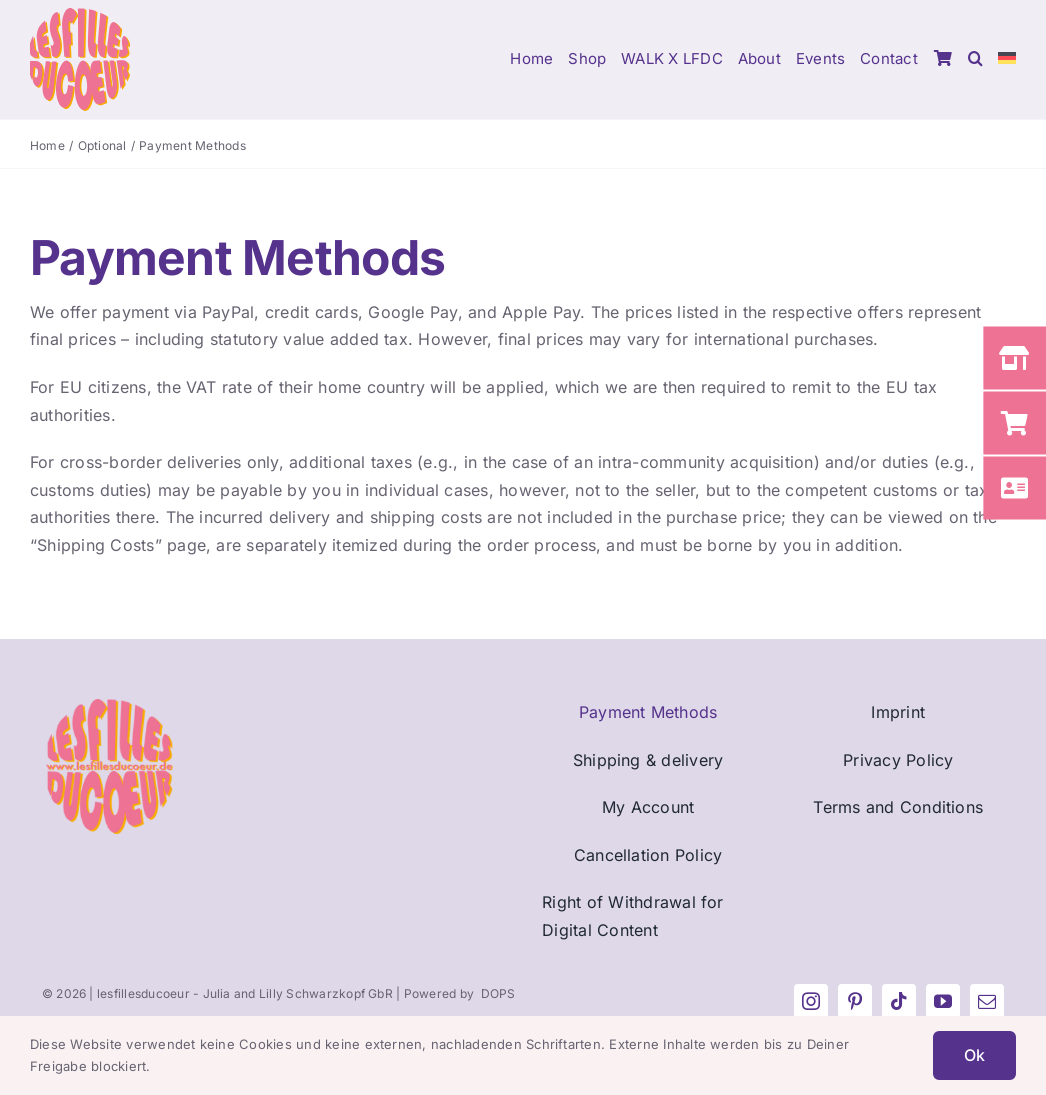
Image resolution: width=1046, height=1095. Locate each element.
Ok (974, 1055)
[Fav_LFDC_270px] (109, 707)
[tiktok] (899, 1001)
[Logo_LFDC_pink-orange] (80, 16)
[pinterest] (855, 1001)
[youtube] (943, 1001)
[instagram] (811, 1001)
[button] (975, 60)
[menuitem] (1007, 60)
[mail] (987, 1001)
